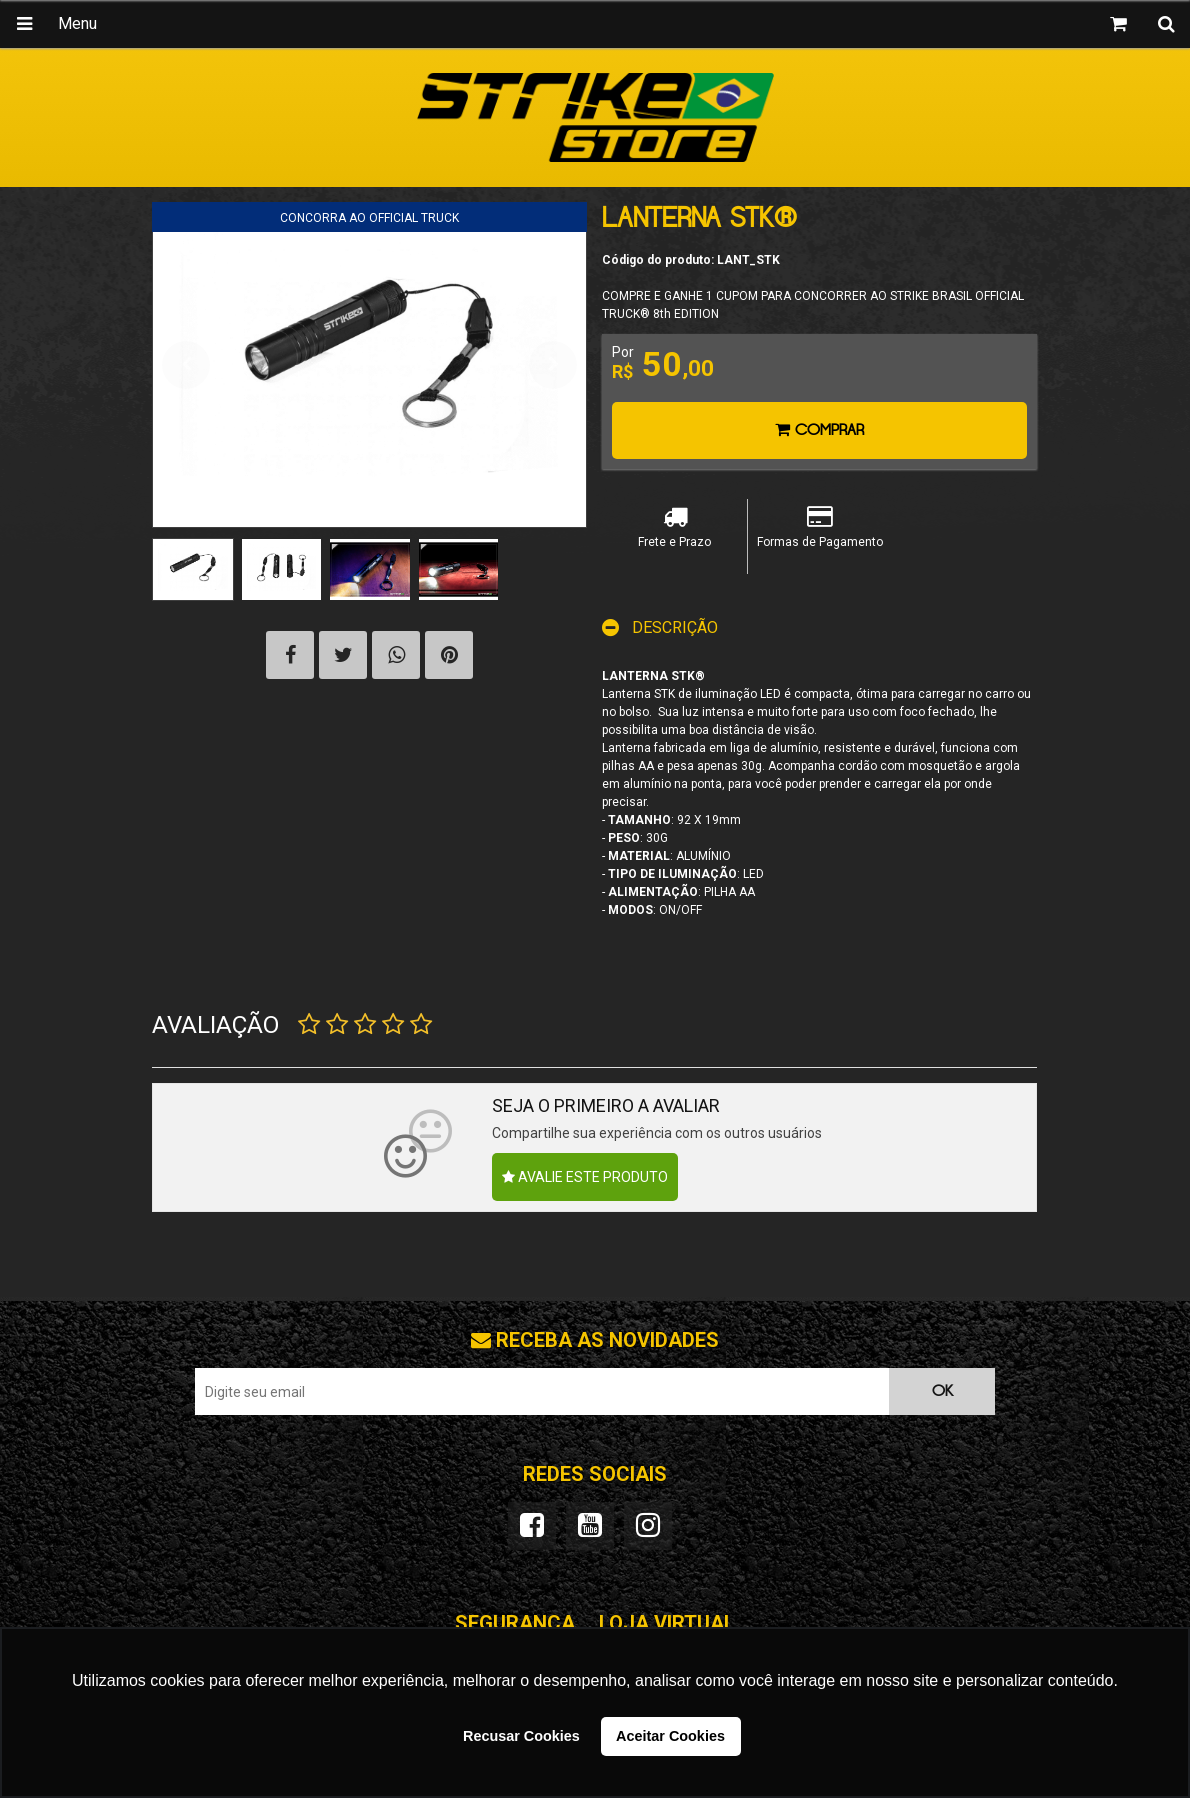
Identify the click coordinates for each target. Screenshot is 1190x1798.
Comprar (819, 430)
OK (942, 1391)
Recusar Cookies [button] (521, 1736)
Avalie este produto (585, 1177)
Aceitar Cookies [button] (670, 1736)
